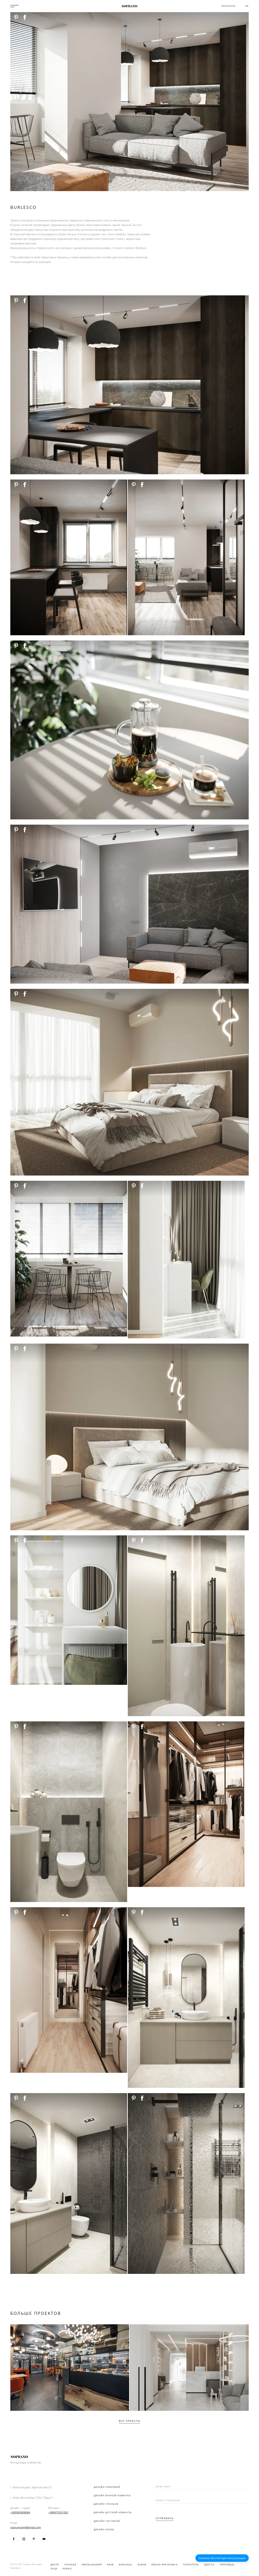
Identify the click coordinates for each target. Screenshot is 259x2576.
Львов (141, 2564)
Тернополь (191, 2564)
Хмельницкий (92, 2564)
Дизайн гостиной (107, 2521)
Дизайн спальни (106, 2504)
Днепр (55, 2564)
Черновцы (227, 2564)
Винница (125, 2564)
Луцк (54, 2568)
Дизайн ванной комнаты (112, 2495)
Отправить (165, 2518)
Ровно (67, 2568)
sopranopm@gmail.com (25, 2527)
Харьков (70, 2564)
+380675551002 (58, 2512)
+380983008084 (20, 2512)
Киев (110, 2564)
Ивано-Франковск (164, 2564)
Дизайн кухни (104, 2529)
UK (247, 6)
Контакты (229, 6)
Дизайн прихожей (107, 2487)
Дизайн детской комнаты (113, 2512)
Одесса (209, 2564)
